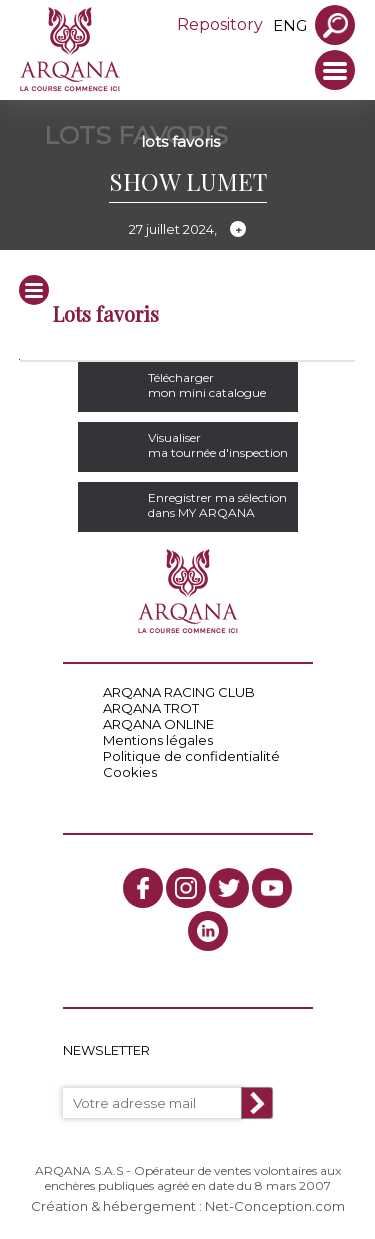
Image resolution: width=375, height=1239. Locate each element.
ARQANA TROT (151, 708)
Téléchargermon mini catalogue (207, 385)
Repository (220, 24)
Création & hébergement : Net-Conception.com (188, 1206)
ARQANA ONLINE (158, 724)
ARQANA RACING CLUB (179, 692)
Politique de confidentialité (191, 756)
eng (290, 25)
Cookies (130, 772)
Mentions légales (158, 740)
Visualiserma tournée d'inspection (218, 445)
